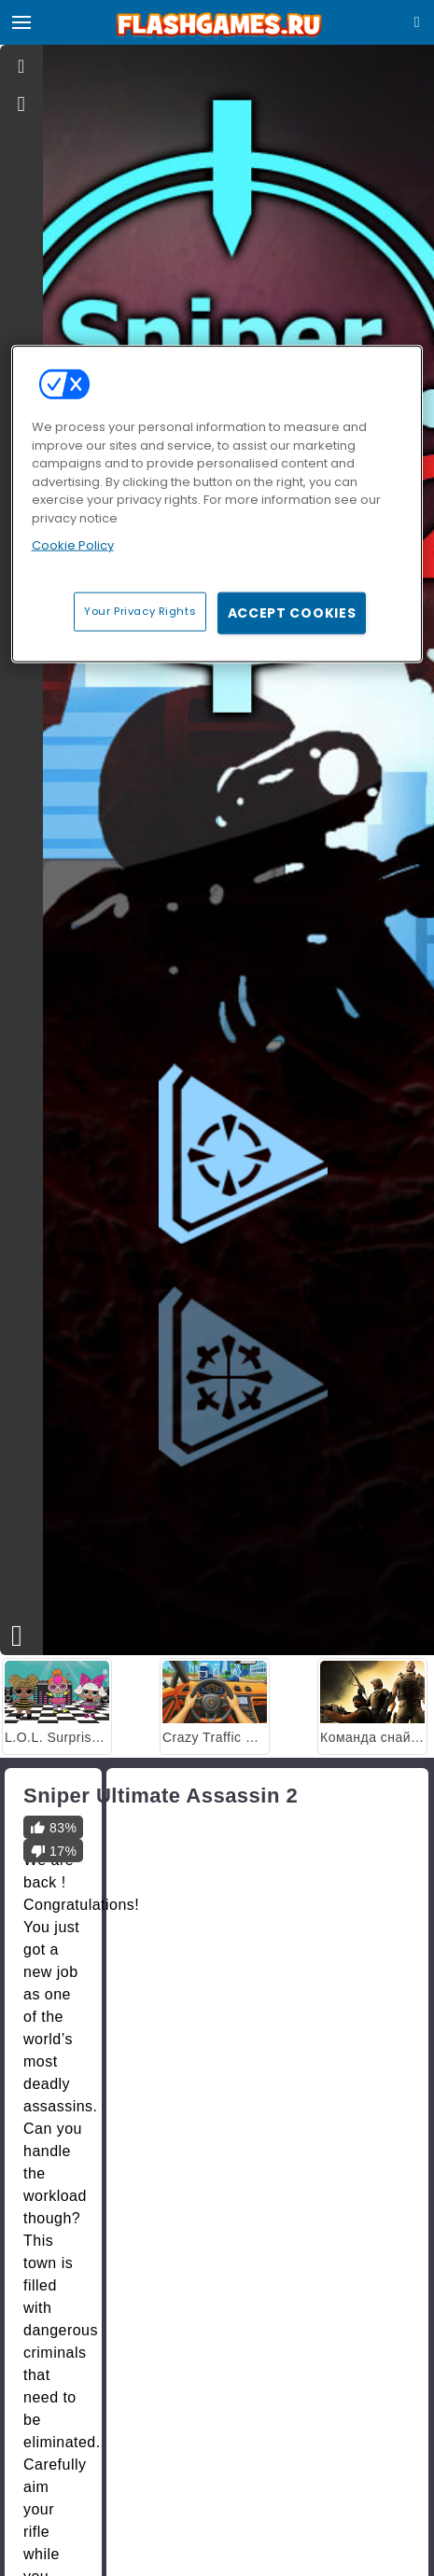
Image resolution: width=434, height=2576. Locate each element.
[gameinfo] (22, 104)
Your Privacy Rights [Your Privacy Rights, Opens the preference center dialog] (140, 610)
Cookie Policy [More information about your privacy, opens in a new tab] (73, 545)
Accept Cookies (292, 612)
